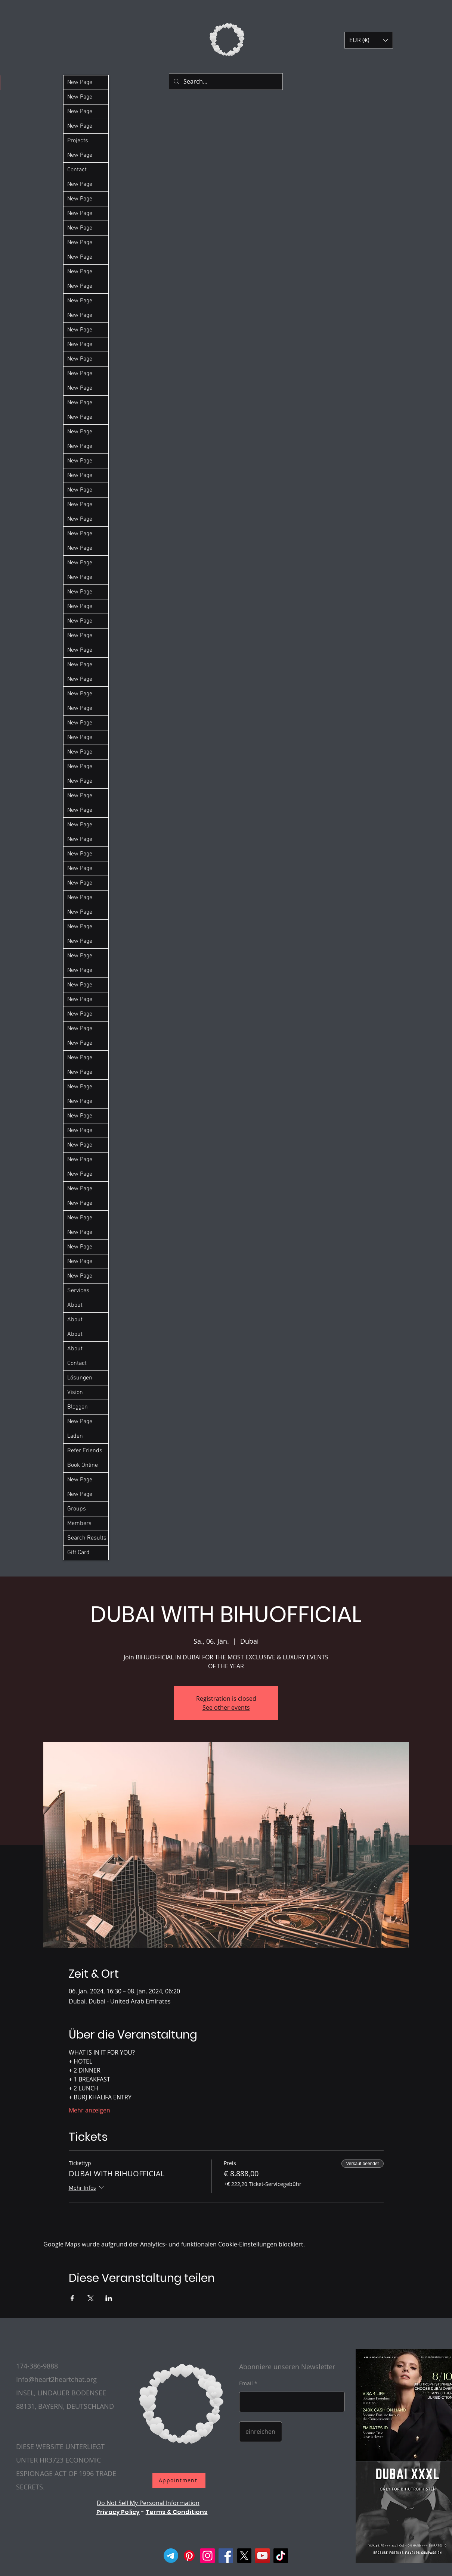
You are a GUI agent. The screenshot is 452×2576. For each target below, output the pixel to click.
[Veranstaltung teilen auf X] (90, 2298)
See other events (226, 1707)
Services (78, 1290)
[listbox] (368, 40)
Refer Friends (84, 1450)
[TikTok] (280, 2555)
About (75, 1305)
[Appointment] (178, 2480)
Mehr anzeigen (89, 2110)
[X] (244, 2555)
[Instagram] (207, 2555)
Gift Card (78, 1552)
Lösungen (79, 1378)
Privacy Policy (118, 2512)
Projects (77, 140)
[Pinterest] (189, 2555)
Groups (76, 1509)
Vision (75, 1392)
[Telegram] (171, 2555)
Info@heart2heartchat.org (56, 2379)
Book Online (82, 1465)
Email (246, 2383)
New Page (79, 82)
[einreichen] (260, 2431)
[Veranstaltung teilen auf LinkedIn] (108, 2298)
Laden (75, 1436)
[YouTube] (262, 2555)
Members (79, 1523)
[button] (368, 40)
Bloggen (77, 1407)
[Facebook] (226, 2555)
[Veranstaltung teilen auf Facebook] (72, 2298)
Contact (77, 170)
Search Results (86, 1538)
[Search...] (225, 82)
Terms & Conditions (177, 2512)
